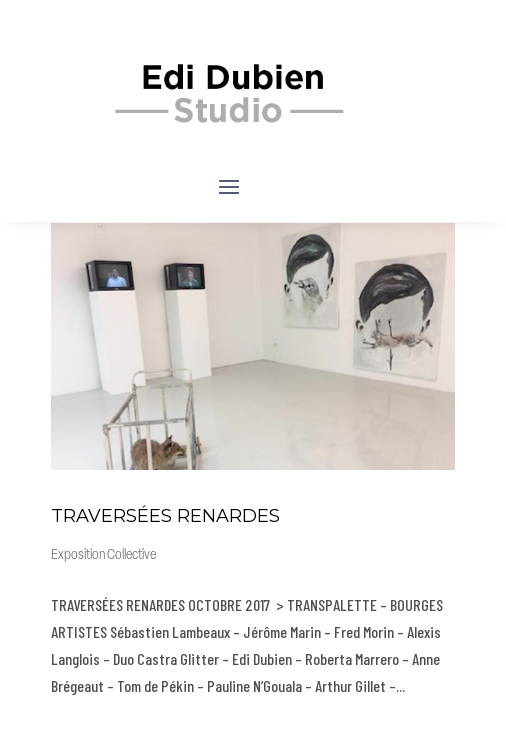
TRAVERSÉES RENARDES (165, 516)
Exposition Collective (103, 555)
